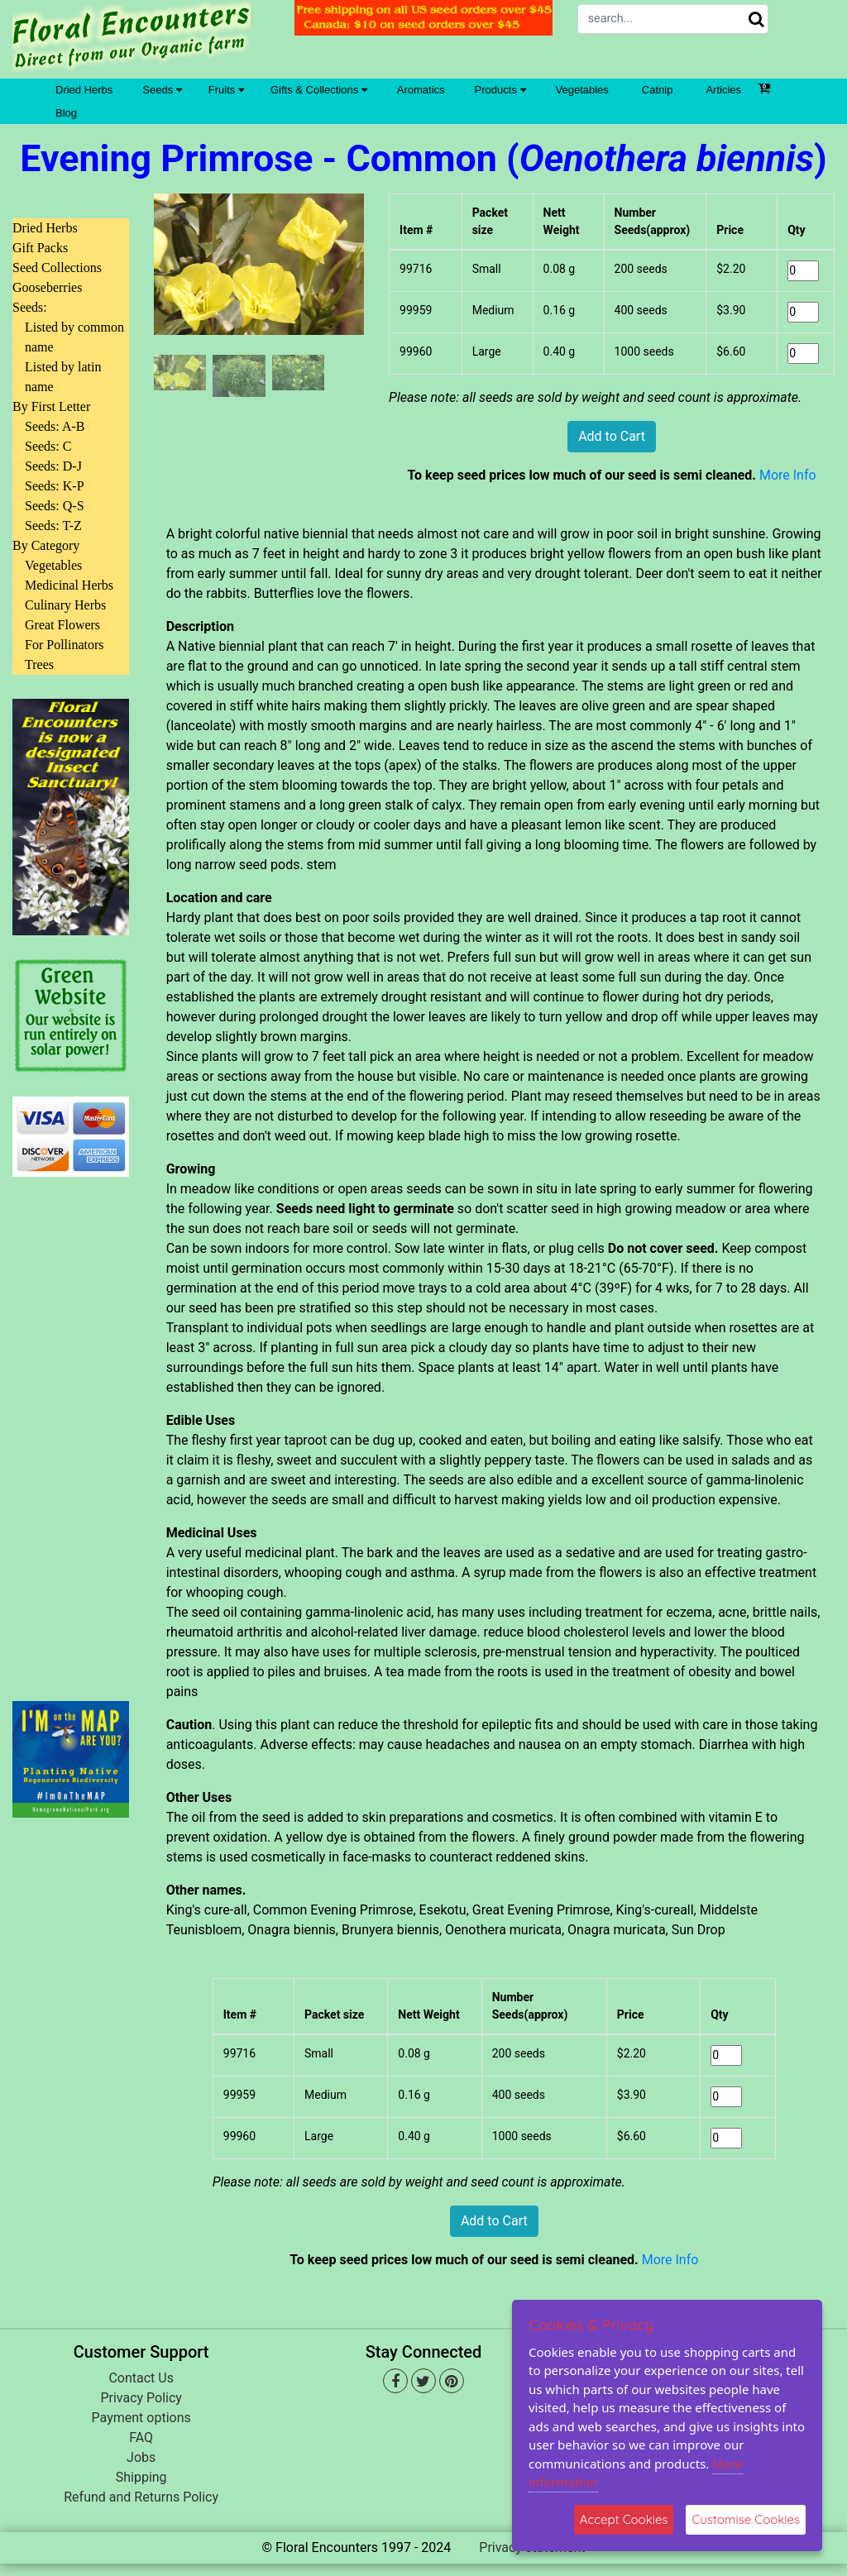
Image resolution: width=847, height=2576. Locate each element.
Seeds (161, 90)
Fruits (226, 90)
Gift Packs (40, 248)
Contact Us (141, 2378)
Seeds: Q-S (54, 506)
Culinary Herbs (65, 605)
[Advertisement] (70, 1429)
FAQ (141, 2437)
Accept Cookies (624, 2519)
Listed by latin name (63, 377)
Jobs (141, 2457)
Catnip (657, 90)
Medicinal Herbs (69, 585)
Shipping (141, 2477)
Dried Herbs (83, 90)
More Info (787, 475)
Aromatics (421, 90)
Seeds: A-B (54, 426)
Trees (39, 664)
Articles (723, 90)
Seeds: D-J (53, 466)
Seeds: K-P (54, 486)
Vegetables (582, 90)
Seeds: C (48, 446)
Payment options (141, 2417)
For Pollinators (64, 645)
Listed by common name (74, 337)
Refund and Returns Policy (141, 2497)
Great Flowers (62, 625)
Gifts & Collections (318, 90)
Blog (66, 113)
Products (500, 90)
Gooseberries (47, 287)
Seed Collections (57, 267)
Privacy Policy (141, 2398)
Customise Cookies (745, 2519)
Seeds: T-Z (53, 526)
